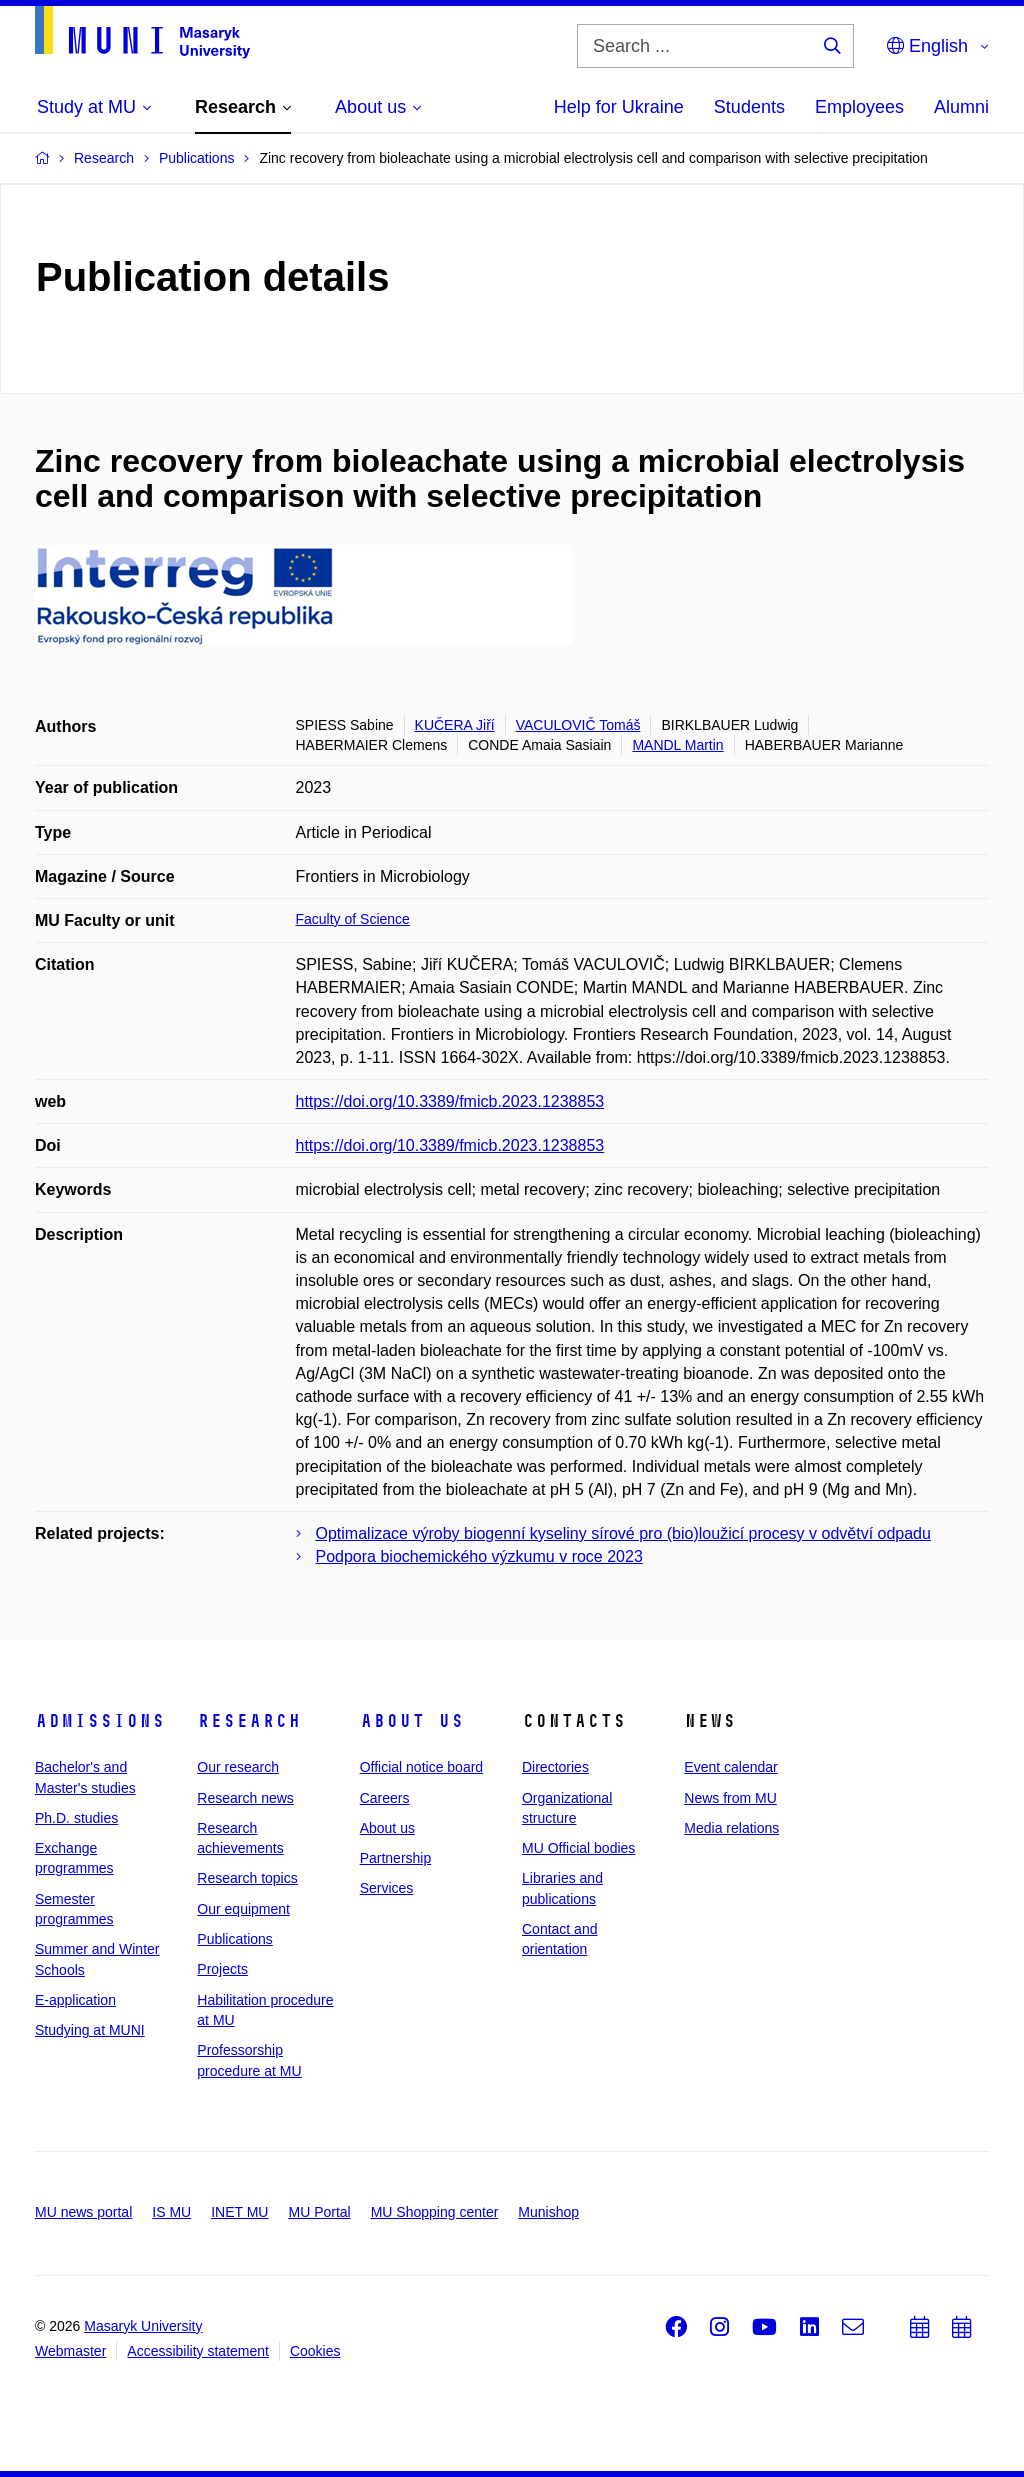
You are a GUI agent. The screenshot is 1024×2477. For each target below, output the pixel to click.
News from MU (730, 1798)
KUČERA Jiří (455, 725)
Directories (555, 1767)
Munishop (548, 2212)
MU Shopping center (435, 2212)
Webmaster (70, 2351)
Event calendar (730, 1767)
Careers (385, 1798)
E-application (75, 2000)
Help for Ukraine (619, 107)
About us (412, 1721)
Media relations (731, 1828)
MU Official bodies (578, 1848)
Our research (238, 1767)
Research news (245, 1798)
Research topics (247, 1878)
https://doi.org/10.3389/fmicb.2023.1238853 (450, 1101)
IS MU (171, 2212)
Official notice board (421, 1767)
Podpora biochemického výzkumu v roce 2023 (479, 1556)
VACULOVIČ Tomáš (578, 725)
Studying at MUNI (90, 2030)
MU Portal (319, 2212)
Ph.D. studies (76, 1818)
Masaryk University (143, 2326)
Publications (235, 1939)
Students (749, 107)
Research (249, 1721)
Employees (859, 107)
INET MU (239, 2212)
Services (387, 1888)
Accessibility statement (198, 2351)
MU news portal (83, 2212)
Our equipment (243, 1909)
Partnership (396, 1858)
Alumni (961, 107)
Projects (222, 1969)
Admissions (100, 1721)
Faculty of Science (353, 919)
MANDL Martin (677, 745)
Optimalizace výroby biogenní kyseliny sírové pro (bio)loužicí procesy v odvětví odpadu (623, 1533)
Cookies (315, 2351)
